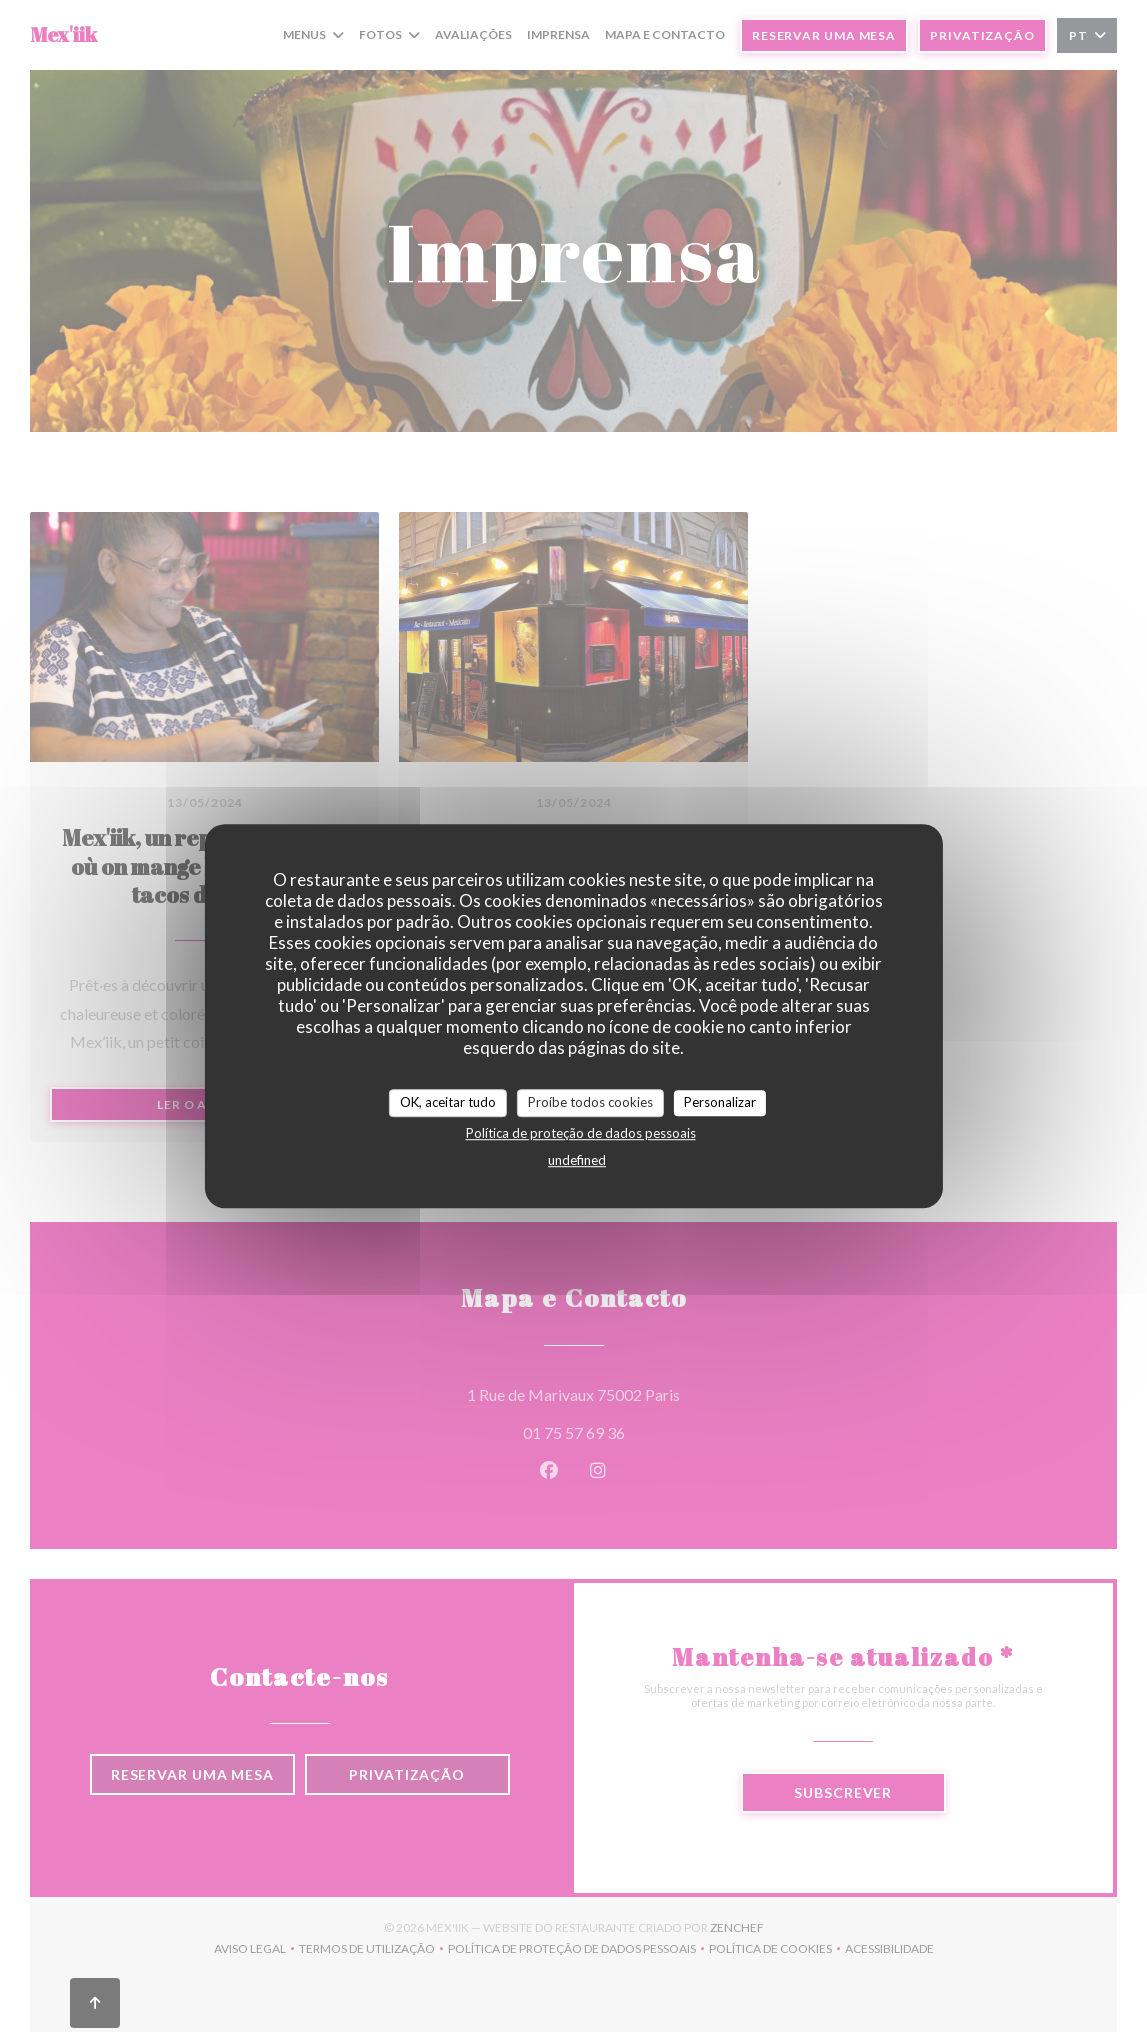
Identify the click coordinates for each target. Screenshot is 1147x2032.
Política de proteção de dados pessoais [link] (581, 1133)
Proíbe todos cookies (590, 1102)
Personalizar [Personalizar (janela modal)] (720, 1102)
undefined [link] (577, 1160)
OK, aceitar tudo (448, 1102)
